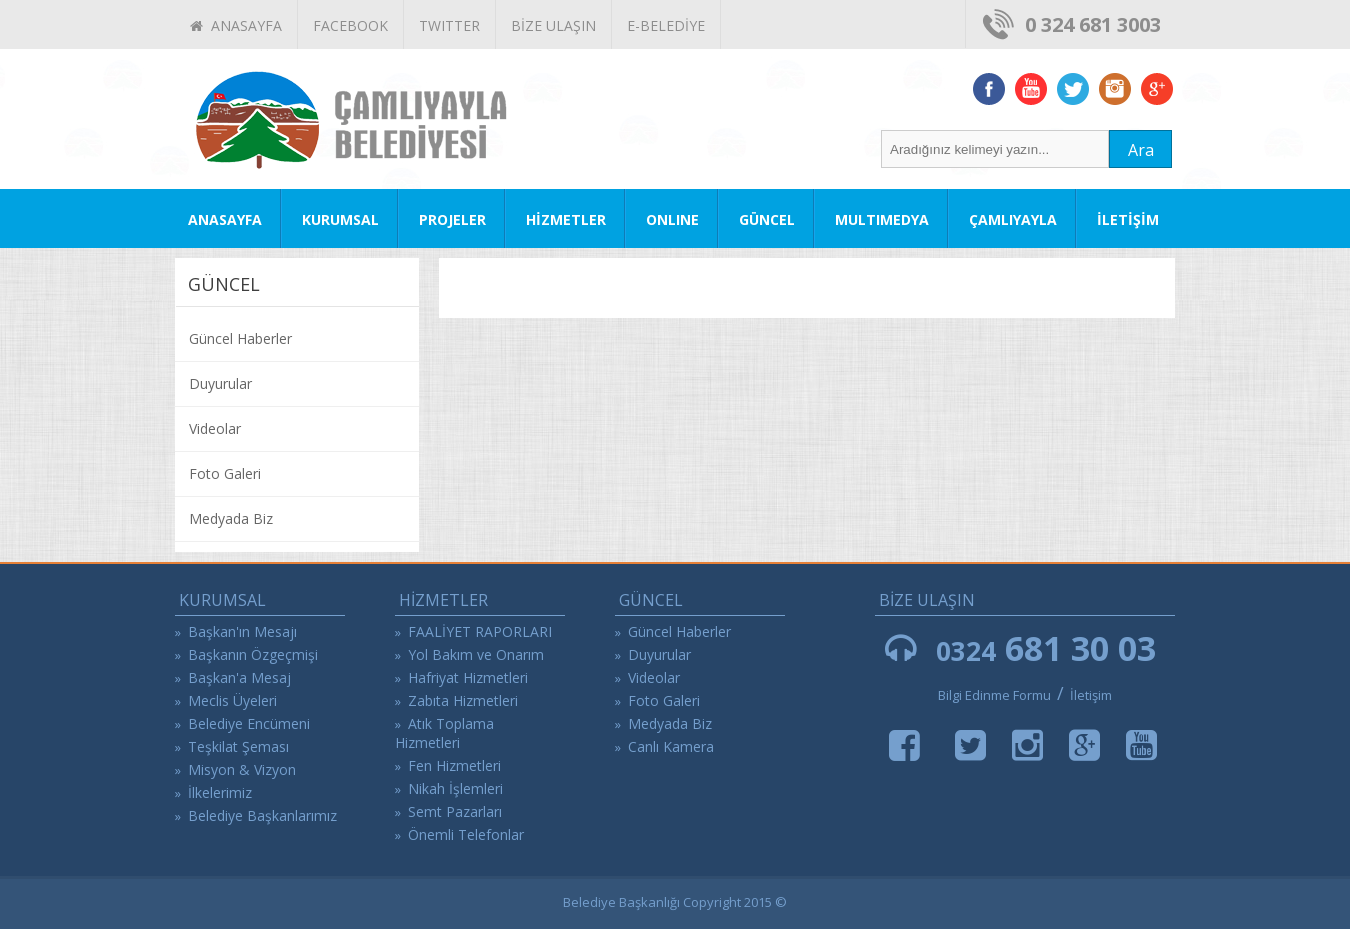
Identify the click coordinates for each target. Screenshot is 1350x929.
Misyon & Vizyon (242, 769)
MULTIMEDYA (882, 219)
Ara (1141, 150)
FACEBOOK (350, 25)
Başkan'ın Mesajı (242, 631)
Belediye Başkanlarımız (262, 815)
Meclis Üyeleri (232, 700)
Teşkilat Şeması (238, 746)
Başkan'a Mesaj (239, 677)
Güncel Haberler (240, 338)
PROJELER (452, 219)
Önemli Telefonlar (466, 834)
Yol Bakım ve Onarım (476, 654)
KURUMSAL (340, 219)
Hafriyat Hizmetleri (468, 677)
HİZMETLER (566, 219)
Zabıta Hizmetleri (463, 700)
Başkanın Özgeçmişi (253, 654)
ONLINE (672, 219)
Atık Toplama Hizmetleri (444, 733)
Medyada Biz (231, 518)
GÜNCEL (767, 219)
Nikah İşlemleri (455, 788)
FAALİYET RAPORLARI (480, 631)
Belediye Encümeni (249, 723)
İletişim (1091, 695)
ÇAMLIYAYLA (1013, 219)
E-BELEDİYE (666, 25)
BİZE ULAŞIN (553, 25)
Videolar (215, 428)
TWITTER (449, 25)
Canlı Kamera (671, 746)
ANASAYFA (236, 25)
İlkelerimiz (220, 792)
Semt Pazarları (455, 811)
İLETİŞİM (1128, 219)
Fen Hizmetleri (454, 765)
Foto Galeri (225, 473)
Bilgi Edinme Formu (994, 695)
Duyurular (220, 383)
